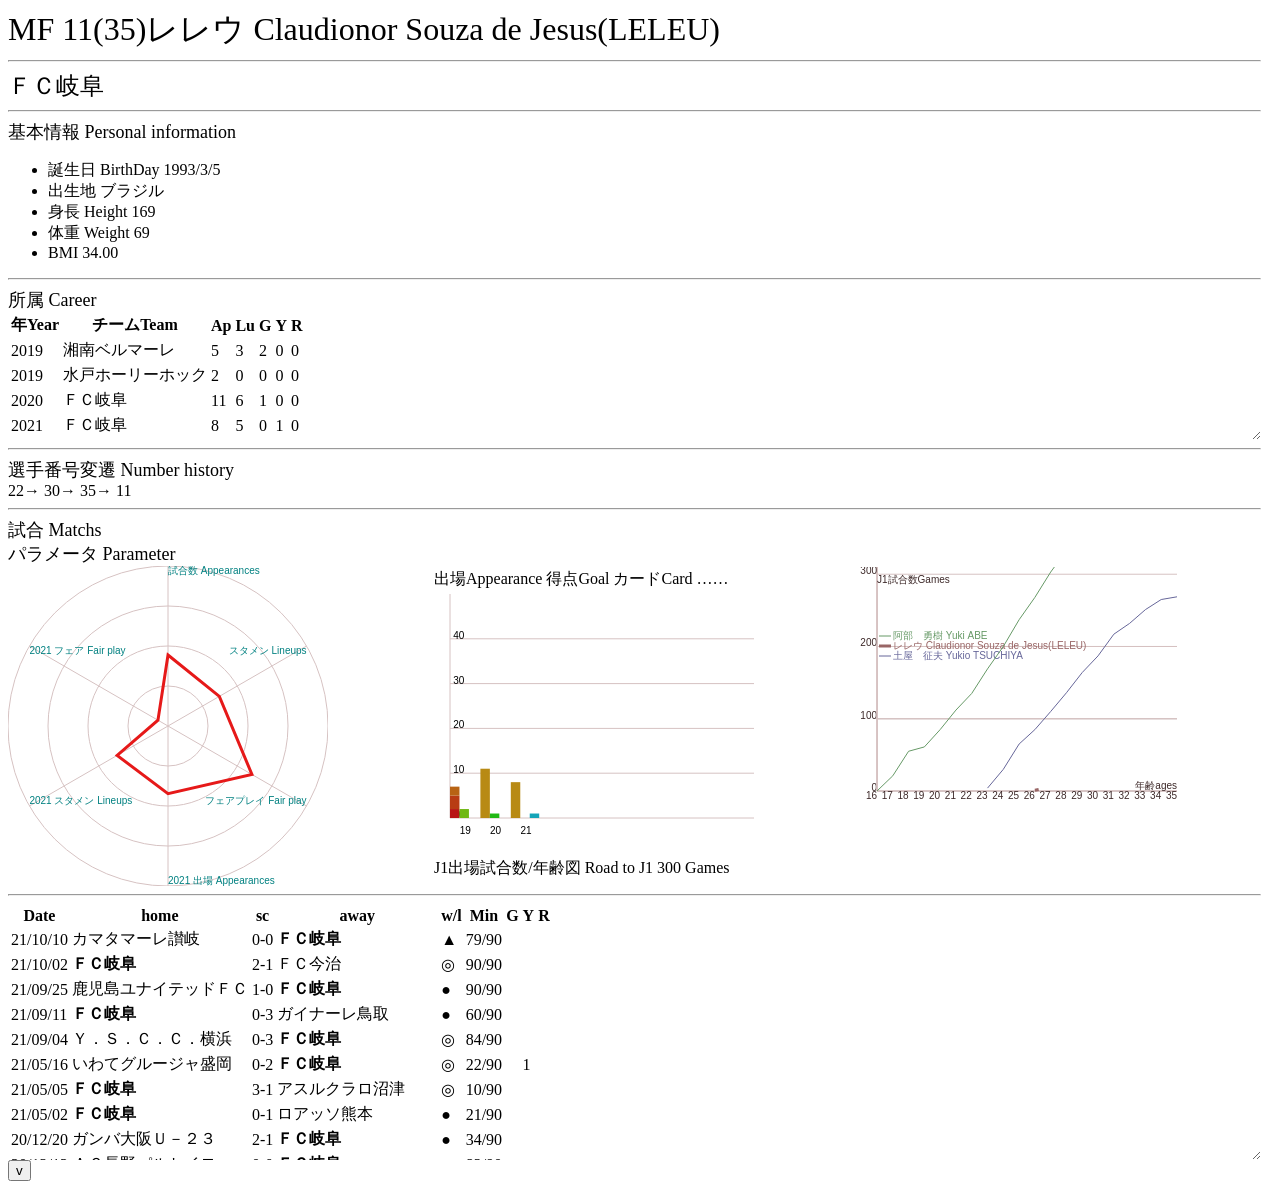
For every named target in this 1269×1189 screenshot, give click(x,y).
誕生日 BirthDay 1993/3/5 (134, 169)
